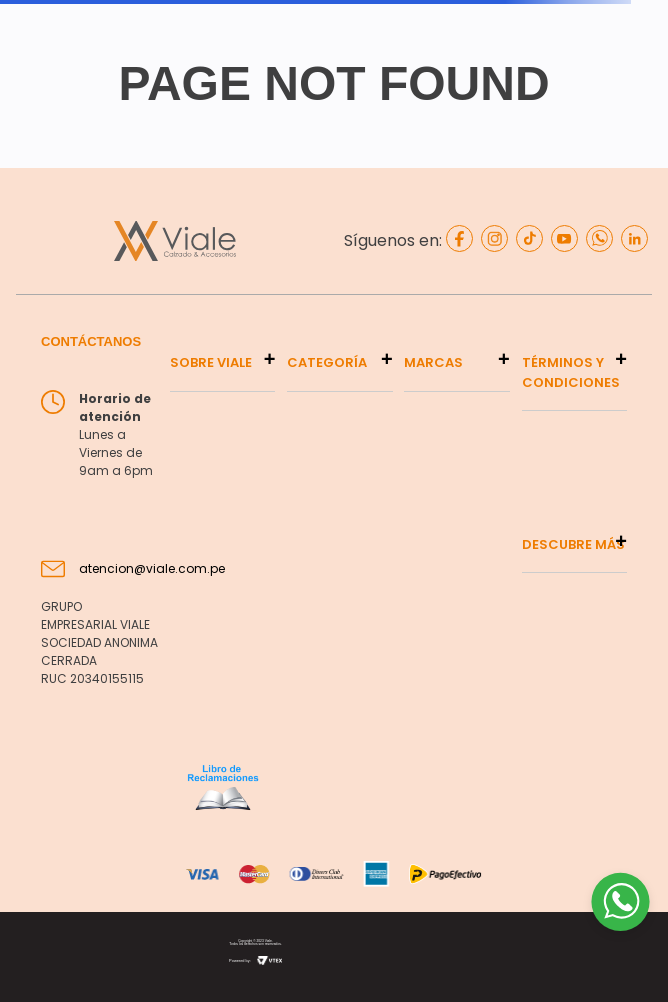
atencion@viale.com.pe (152, 568)
